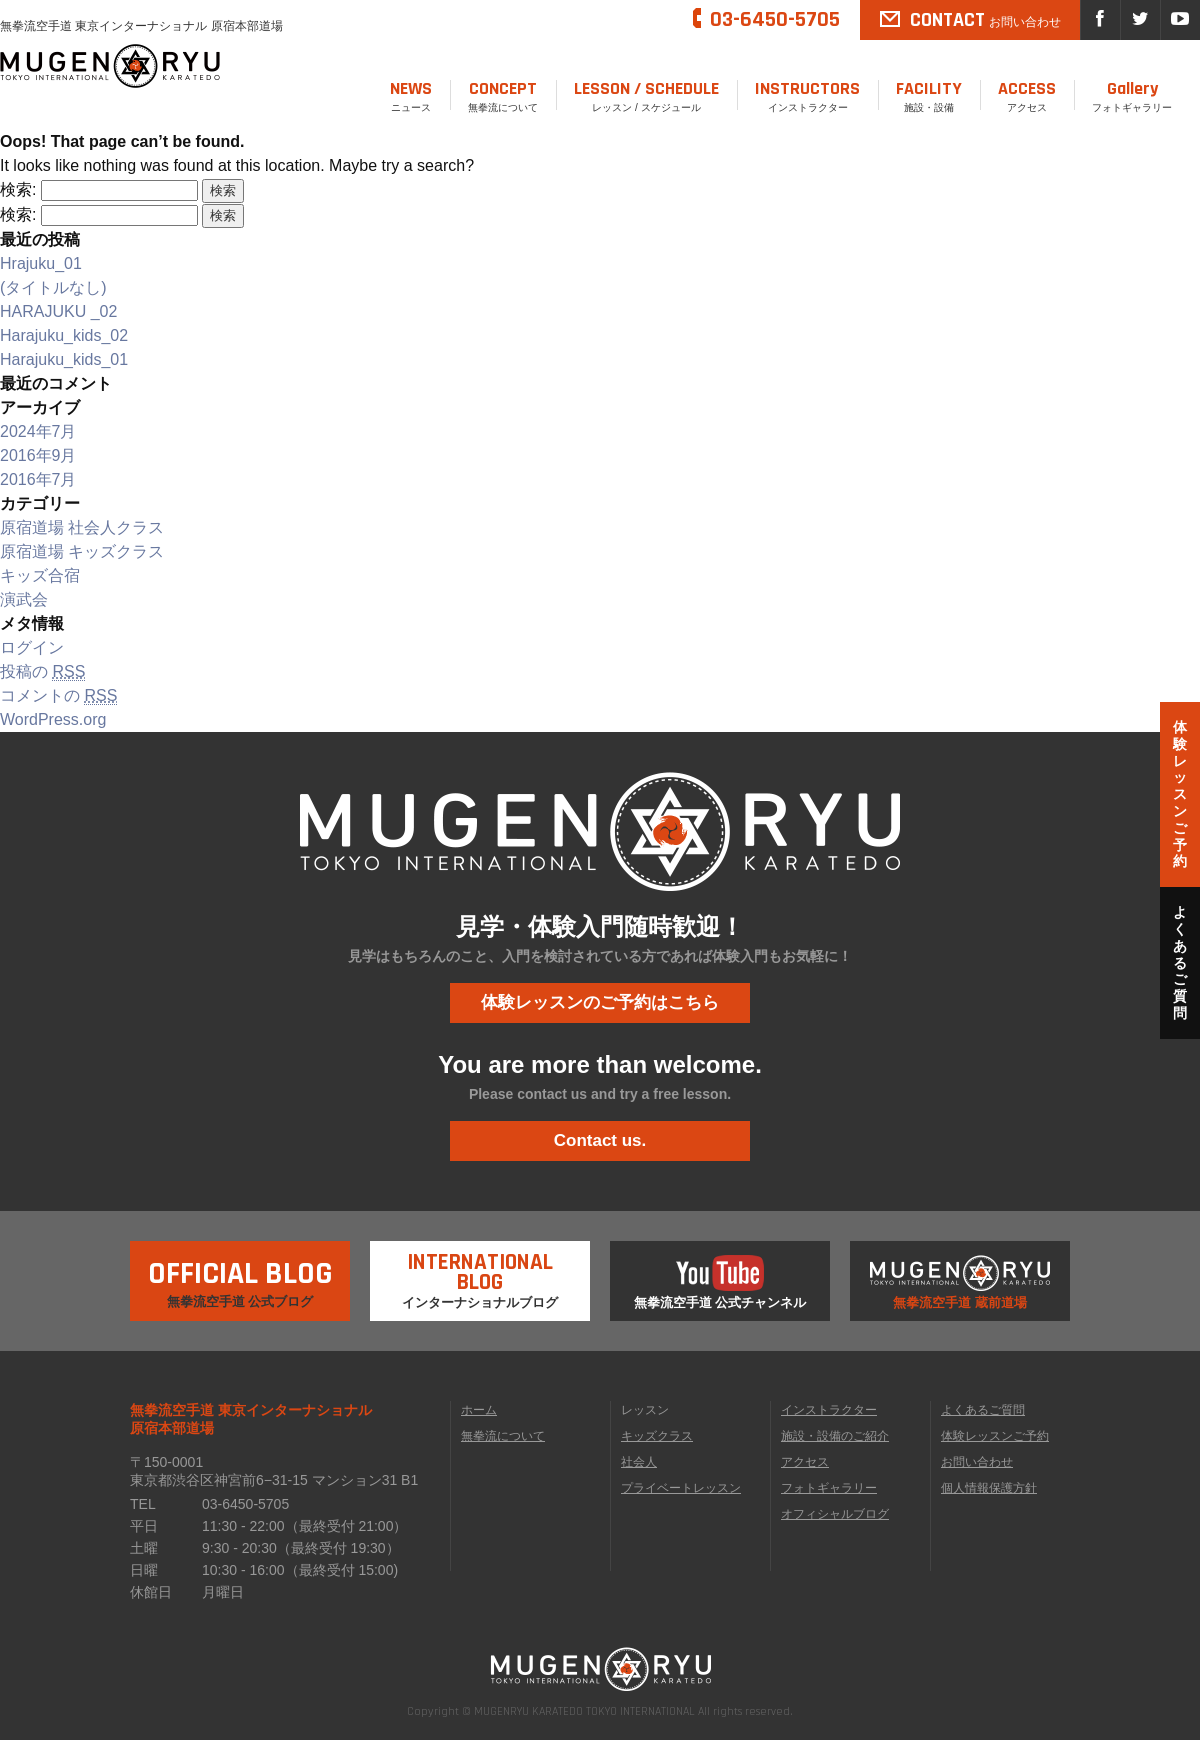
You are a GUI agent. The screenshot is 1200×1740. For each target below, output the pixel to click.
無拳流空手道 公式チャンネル (720, 1282)
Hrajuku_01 (41, 263)
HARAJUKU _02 (58, 311)
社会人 (639, 1462)
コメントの (58, 696)
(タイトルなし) (53, 287)
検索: (18, 189)
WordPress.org (53, 719)
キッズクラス (657, 1436)
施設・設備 (929, 95)
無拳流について (503, 95)
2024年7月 (38, 431)
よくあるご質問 (983, 1410)
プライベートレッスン (681, 1488)
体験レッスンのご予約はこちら (600, 1002)
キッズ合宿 (40, 575)
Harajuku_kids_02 (64, 335)
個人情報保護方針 (989, 1488)
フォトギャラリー (1132, 95)
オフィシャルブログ (835, 1514)
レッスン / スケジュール (646, 95)
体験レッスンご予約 (995, 1436)
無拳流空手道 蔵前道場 (960, 1282)
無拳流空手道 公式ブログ (240, 1275)
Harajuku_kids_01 (64, 359)
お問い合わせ (977, 1462)
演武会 (24, 599)
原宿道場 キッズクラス (82, 551)
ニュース (411, 95)
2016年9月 (38, 455)
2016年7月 (38, 479)
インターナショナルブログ (480, 1275)
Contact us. (600, 1140)
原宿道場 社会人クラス (82, 527)
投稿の (42, 672)
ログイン (32, 647)
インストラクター (807, 95)
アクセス (1027, 95)
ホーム (479, 1410)
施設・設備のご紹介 (835, 1436)
